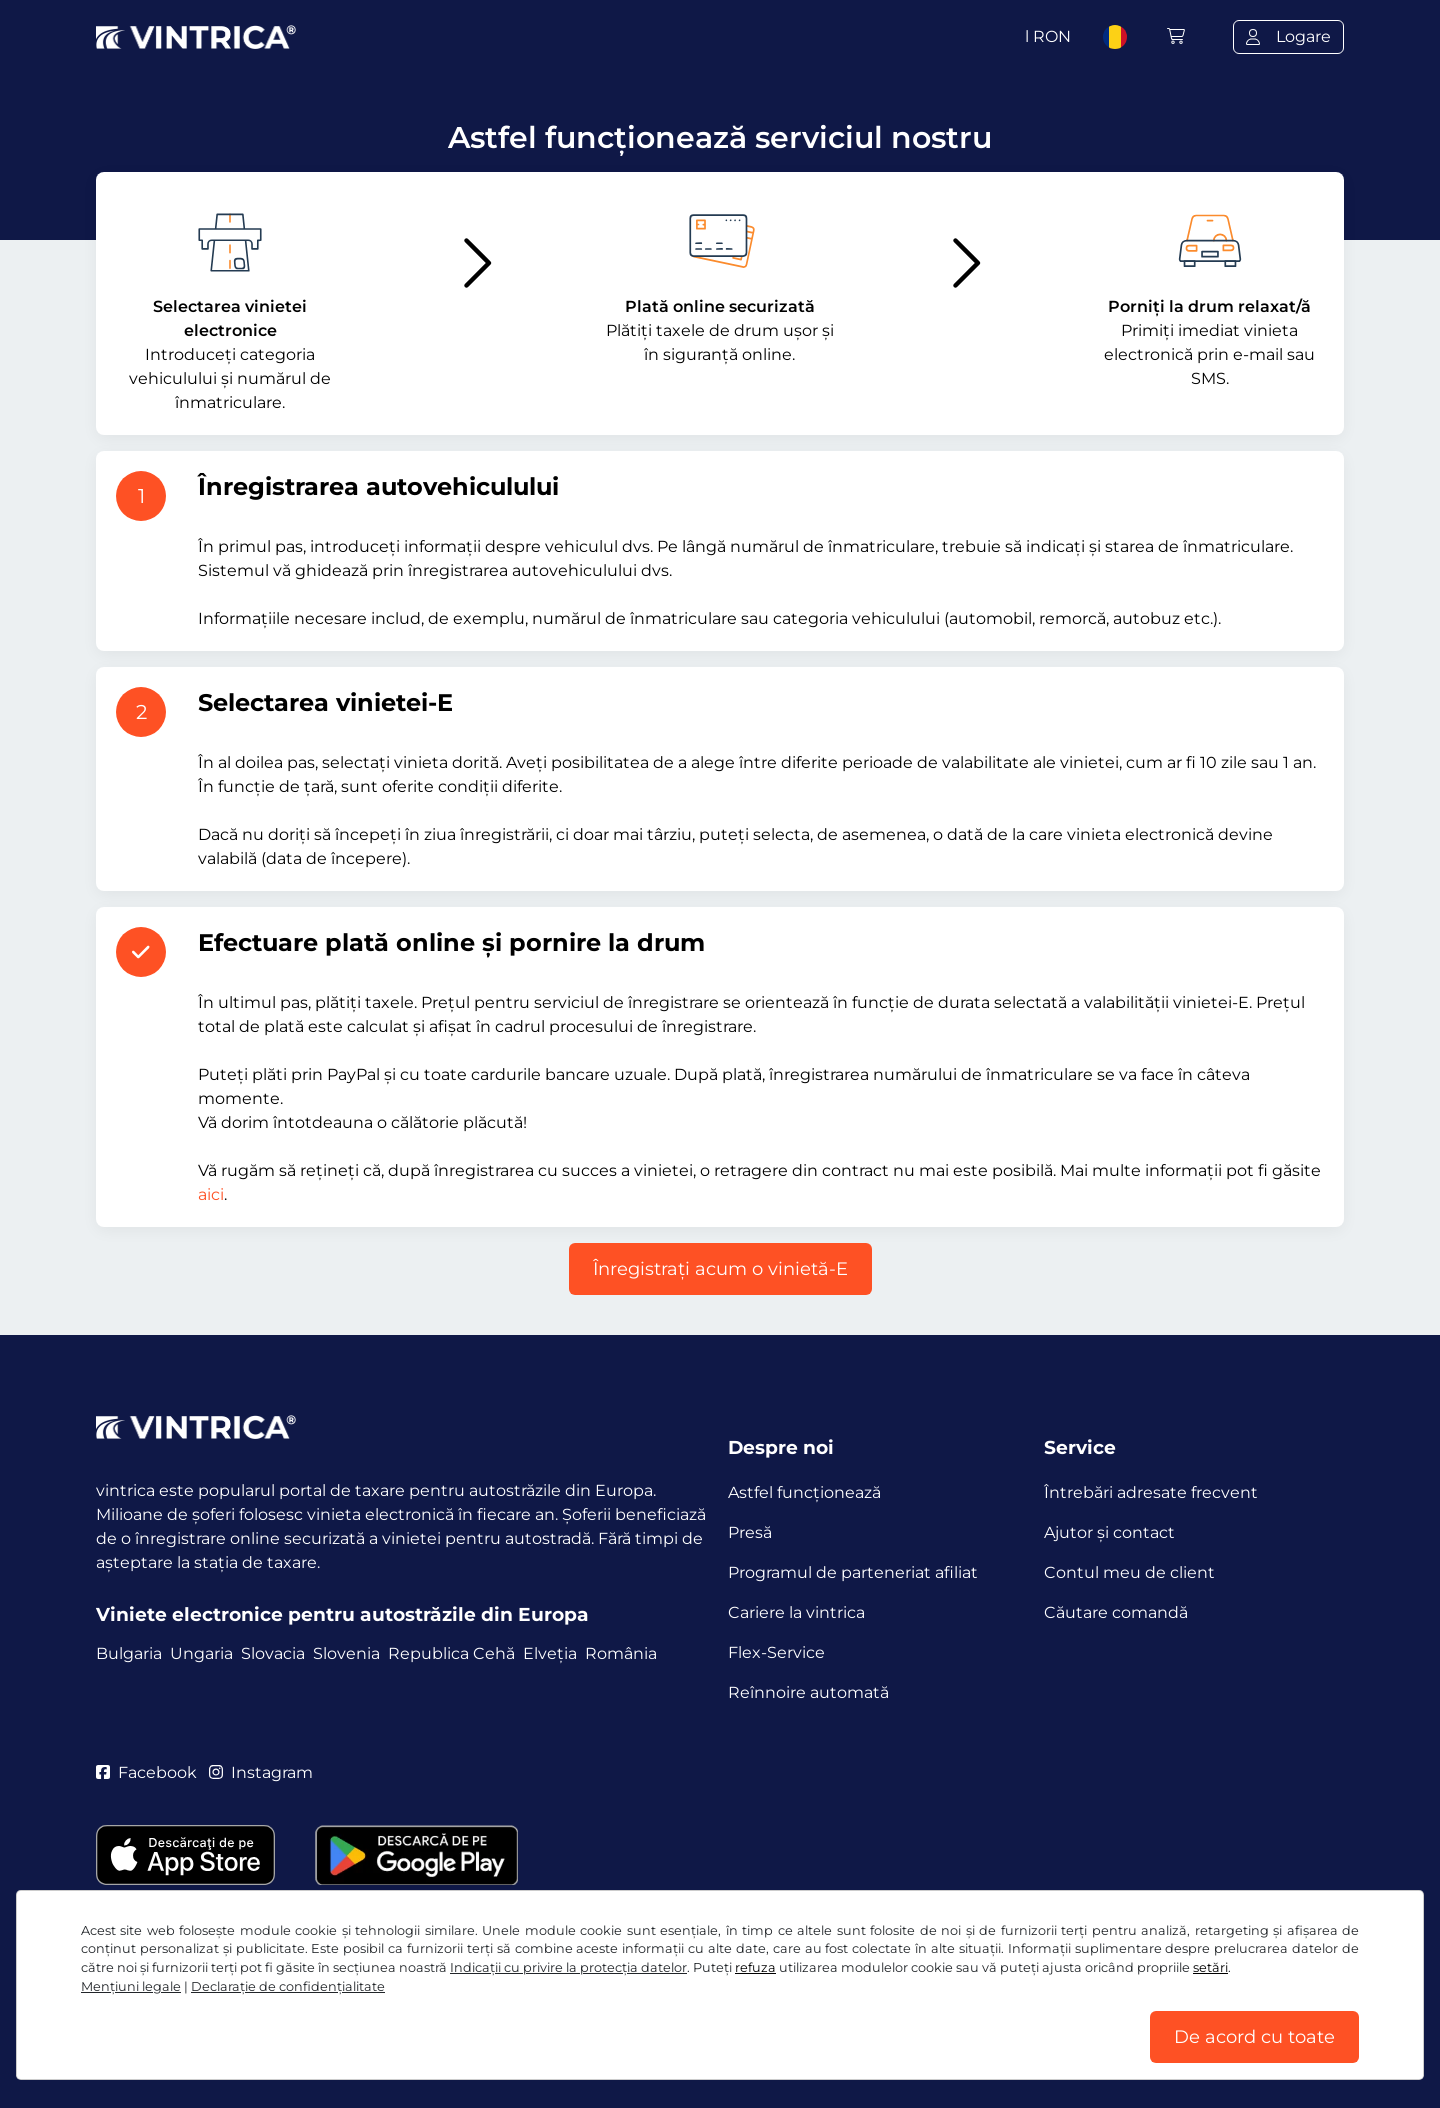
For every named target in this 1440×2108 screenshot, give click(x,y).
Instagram (261, 1772)
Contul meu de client (1129, 1572)
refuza (755, 1967)
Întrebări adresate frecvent (1151, 1492)
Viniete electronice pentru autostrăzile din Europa (342, 1614)
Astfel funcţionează (804, 1492)
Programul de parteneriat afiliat (853, 1572)
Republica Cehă (451, 1653)
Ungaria (201, 1653)
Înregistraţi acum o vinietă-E (720, 1269)
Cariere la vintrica (796, 1612)
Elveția (550, 1653)
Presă (750, 1532)
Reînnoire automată (808, 1692)
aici (211, 1194)
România (621, 1653)
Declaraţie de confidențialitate (288, 1986)
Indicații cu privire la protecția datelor (568, 1967)
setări (1210, 1967)
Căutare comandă (1116, 1612)
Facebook (146, 1772)
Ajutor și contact (1109, 1532)
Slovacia (273, 1653)
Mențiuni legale (131, 1986)
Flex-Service (776, 1652)
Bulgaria (129, 1653)
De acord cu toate (1254, 2037)
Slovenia (346, 1653)
